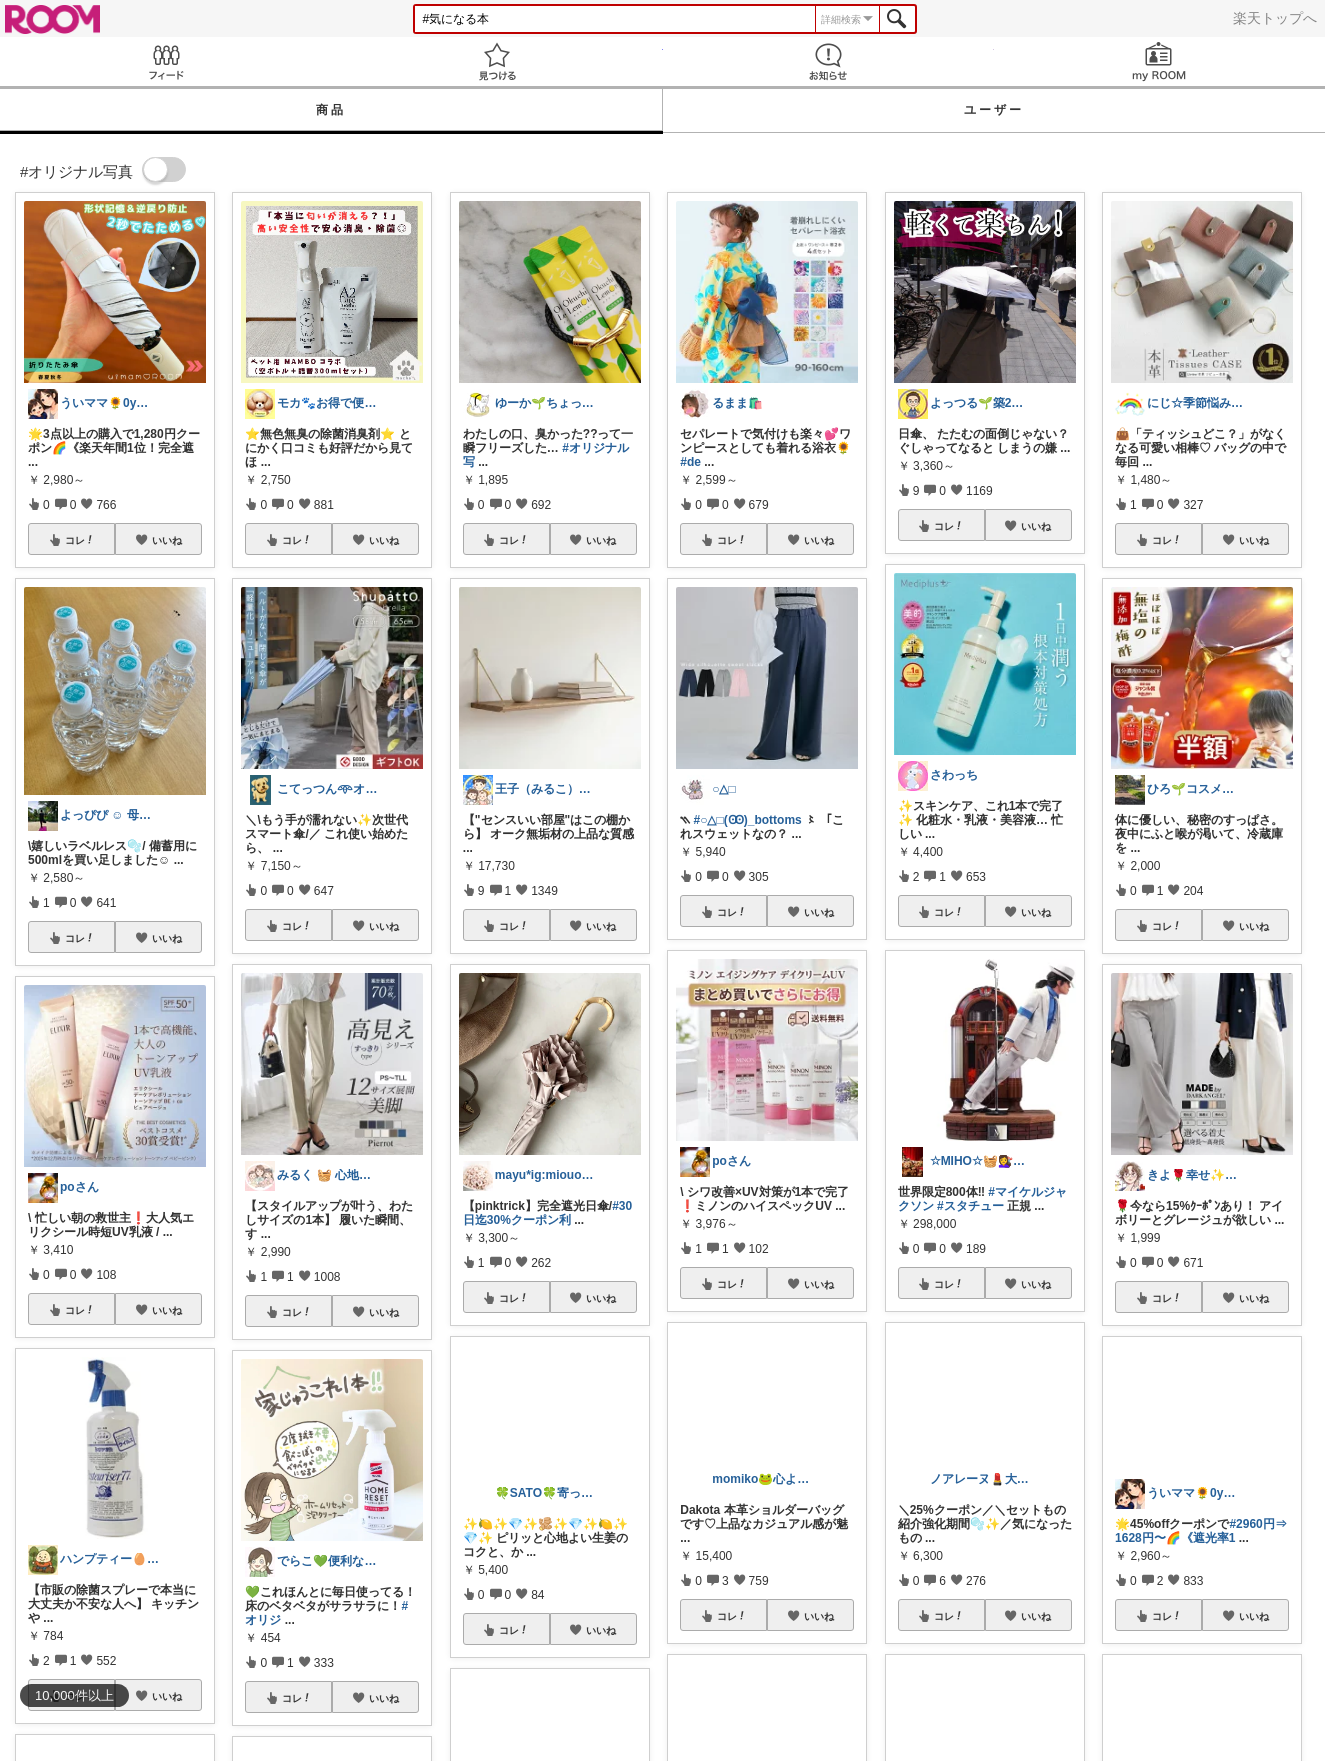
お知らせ (828, 61)
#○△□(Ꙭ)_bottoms (748, 820)
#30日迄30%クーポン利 (547, 1213)
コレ (80, 540)
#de (690, 462)
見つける (496, 61)
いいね (167, 540)
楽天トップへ (1275, 18)
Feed (165, 61)
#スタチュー (970, 1206)
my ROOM (1159, 61)
